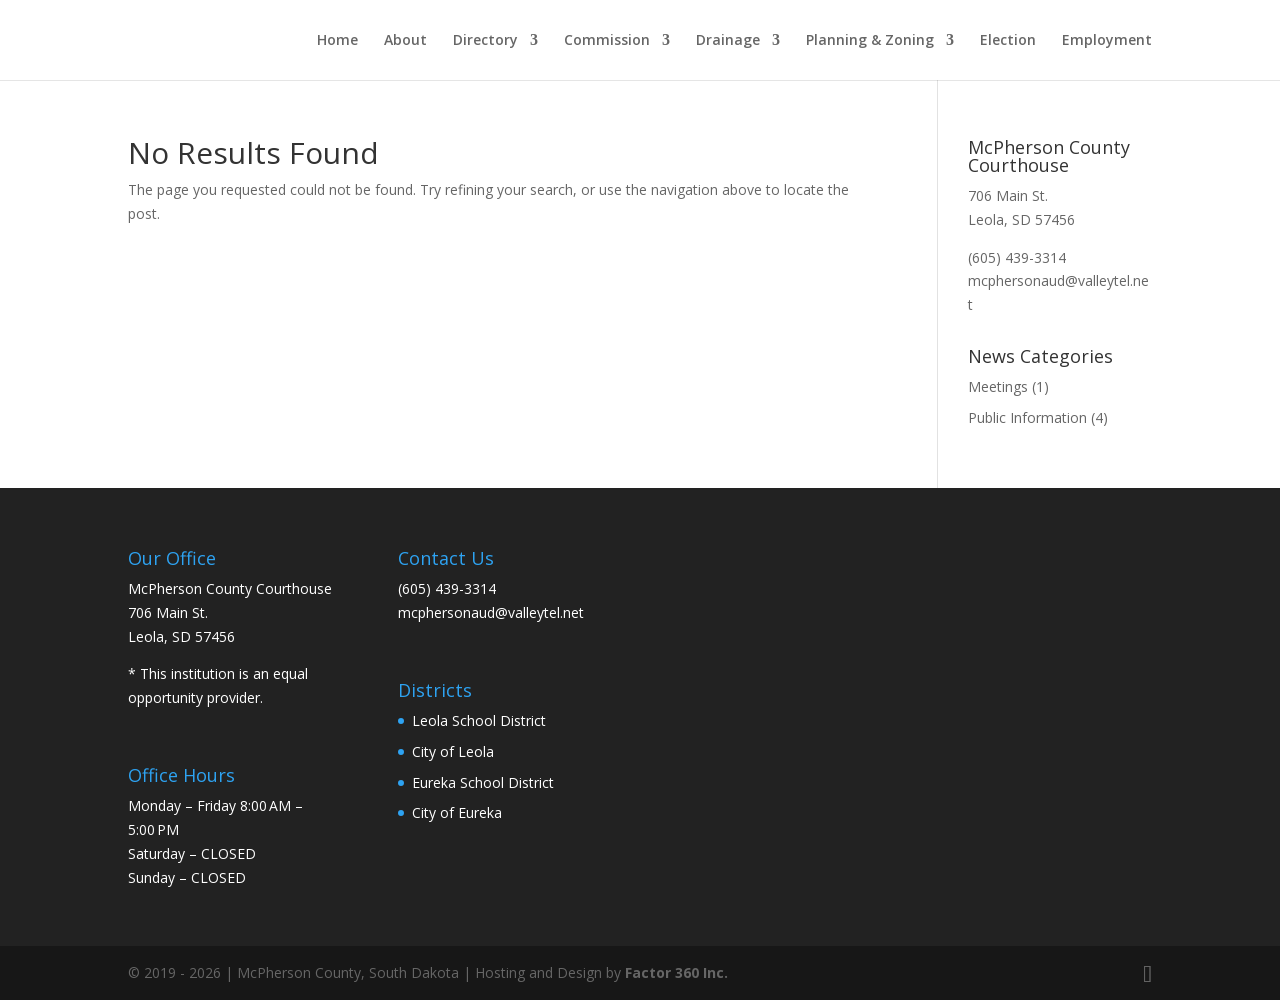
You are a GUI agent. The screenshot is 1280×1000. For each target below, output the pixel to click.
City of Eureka (457, 812)
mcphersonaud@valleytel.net (491, 612)
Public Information (1027, 417)
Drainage (728, 41)
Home (337, 41)
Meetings (998, 386)
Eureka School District (483, 782)
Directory (485, 41)
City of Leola (453, 751)
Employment (1107, 41)
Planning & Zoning (870, 41)
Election (1008, 41)
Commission (607, 41)
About (405, 41)
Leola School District (479, 720)
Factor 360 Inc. (676, 972)
